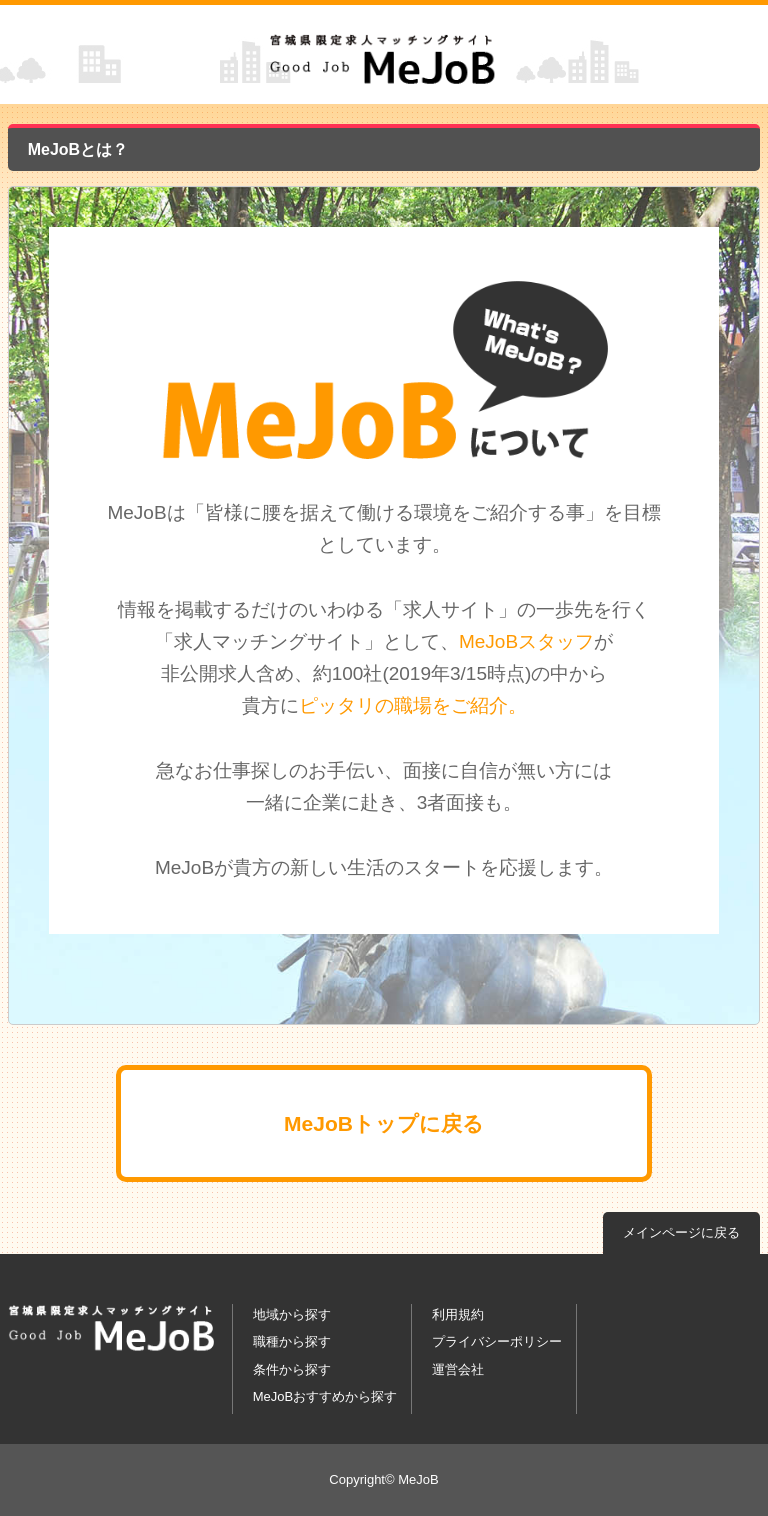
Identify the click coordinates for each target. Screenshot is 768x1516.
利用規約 (458, 1314)
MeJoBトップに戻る (384, 1123)
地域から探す (292, 1314)
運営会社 (458, 1369)
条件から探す (292, 1369)
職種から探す (292, 1341)
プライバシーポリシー (497, 1341)
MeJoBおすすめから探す (325, 1396)
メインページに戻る (681, 1232)
